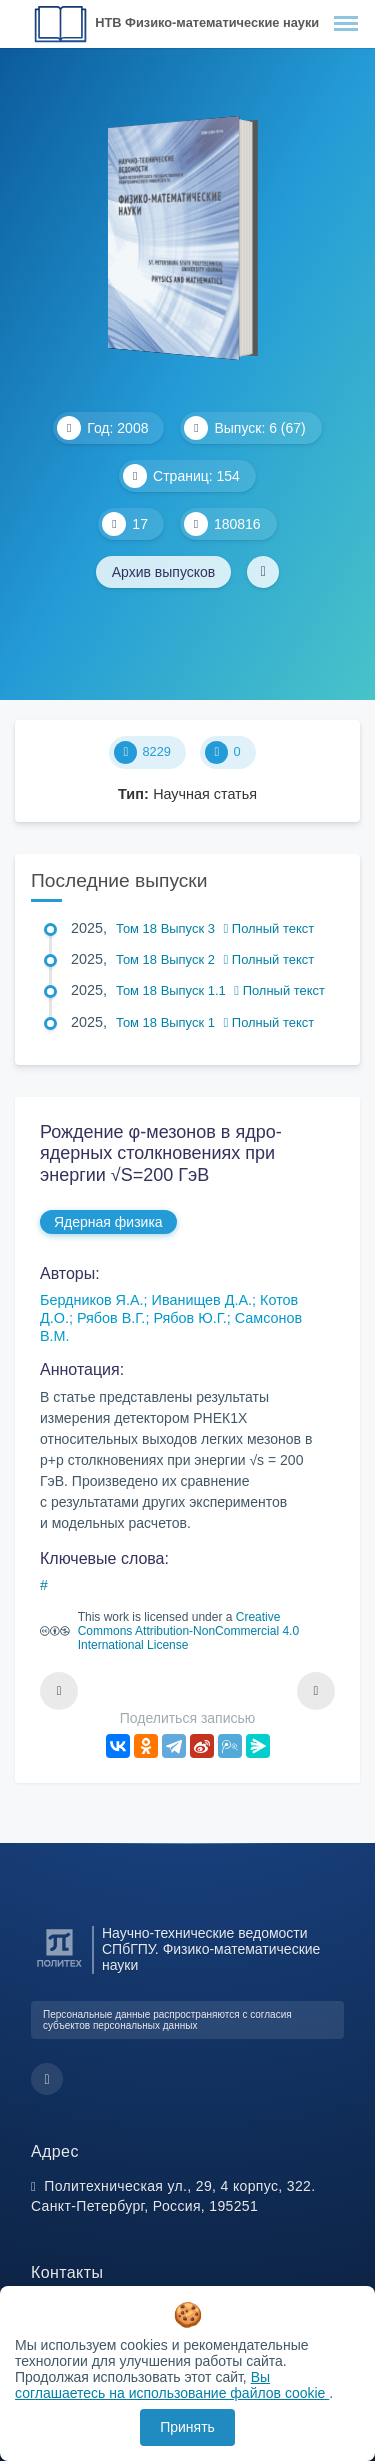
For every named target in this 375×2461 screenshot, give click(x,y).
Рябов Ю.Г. (189, 1318)
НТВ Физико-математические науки (207, 22)
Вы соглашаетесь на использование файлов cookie (172, 2385)
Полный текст (269, 928)
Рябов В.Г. (111, 1318)
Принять (187, 2427)
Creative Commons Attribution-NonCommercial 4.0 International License (188, 1631)
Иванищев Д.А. (202, 1300)
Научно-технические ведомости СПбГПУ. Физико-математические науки (211, 1949)
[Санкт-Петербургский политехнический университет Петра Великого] (59, 1967)
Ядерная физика (108, 1222)
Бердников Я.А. (92, 1300)
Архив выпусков (164, 572)
